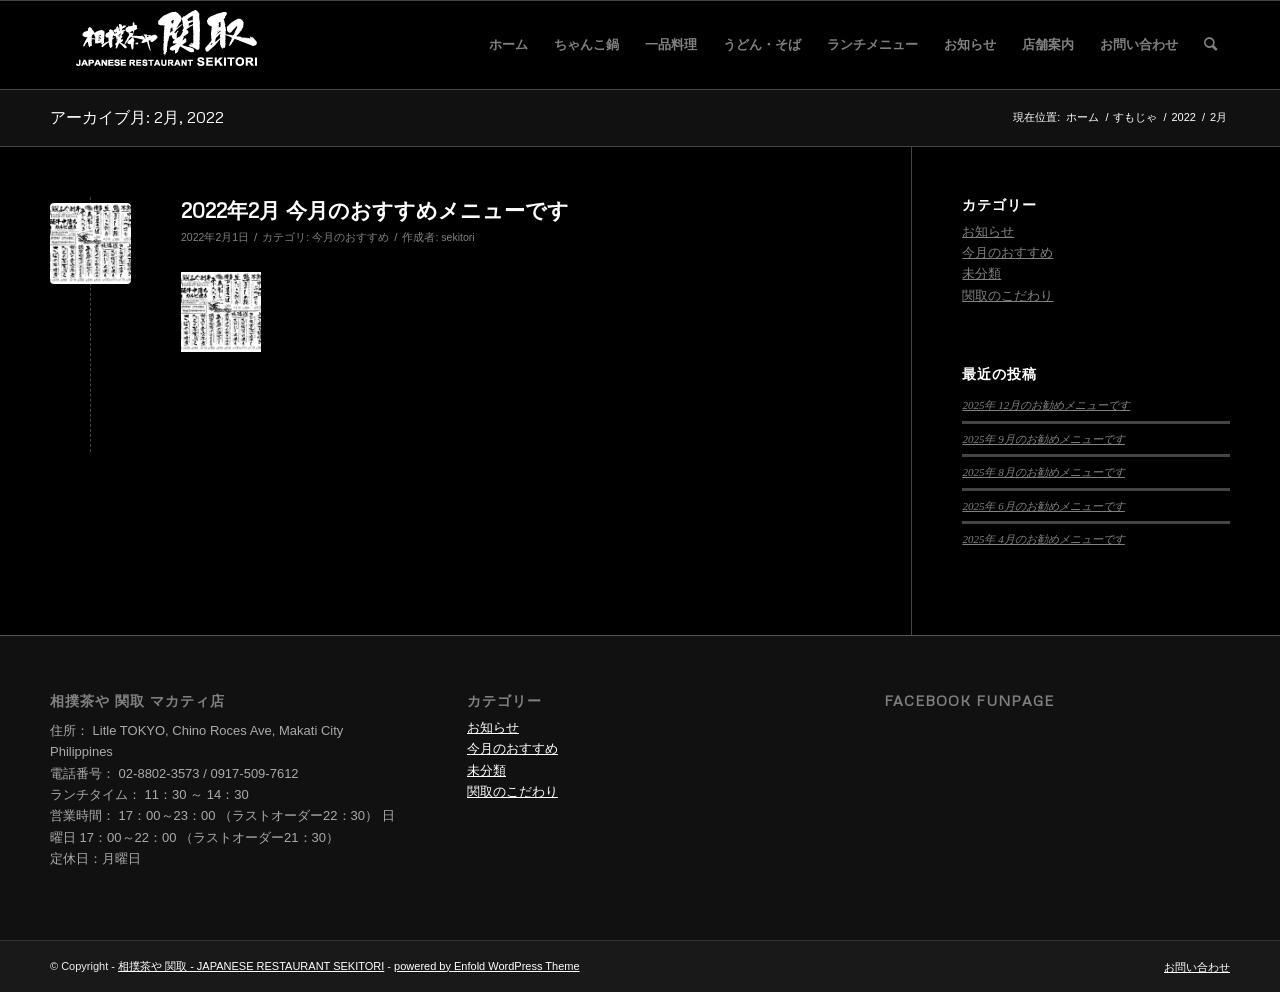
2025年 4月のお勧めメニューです (1043, 539)
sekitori (457, 237)
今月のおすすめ (350, 237)
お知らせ (988, 231)
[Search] (1210, 45)
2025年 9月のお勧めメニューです (1043, 439)
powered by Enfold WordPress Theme (486, 966)
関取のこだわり (1007, 295)
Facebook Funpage (969, 700)
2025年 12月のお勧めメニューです (1046, 405)
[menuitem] (508, 45)
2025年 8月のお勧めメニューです (1043, 472)
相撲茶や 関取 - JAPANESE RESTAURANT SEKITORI (251, 966)
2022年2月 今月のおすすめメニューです (375, 210)
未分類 (981, 273)
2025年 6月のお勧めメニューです (1043, 506)
